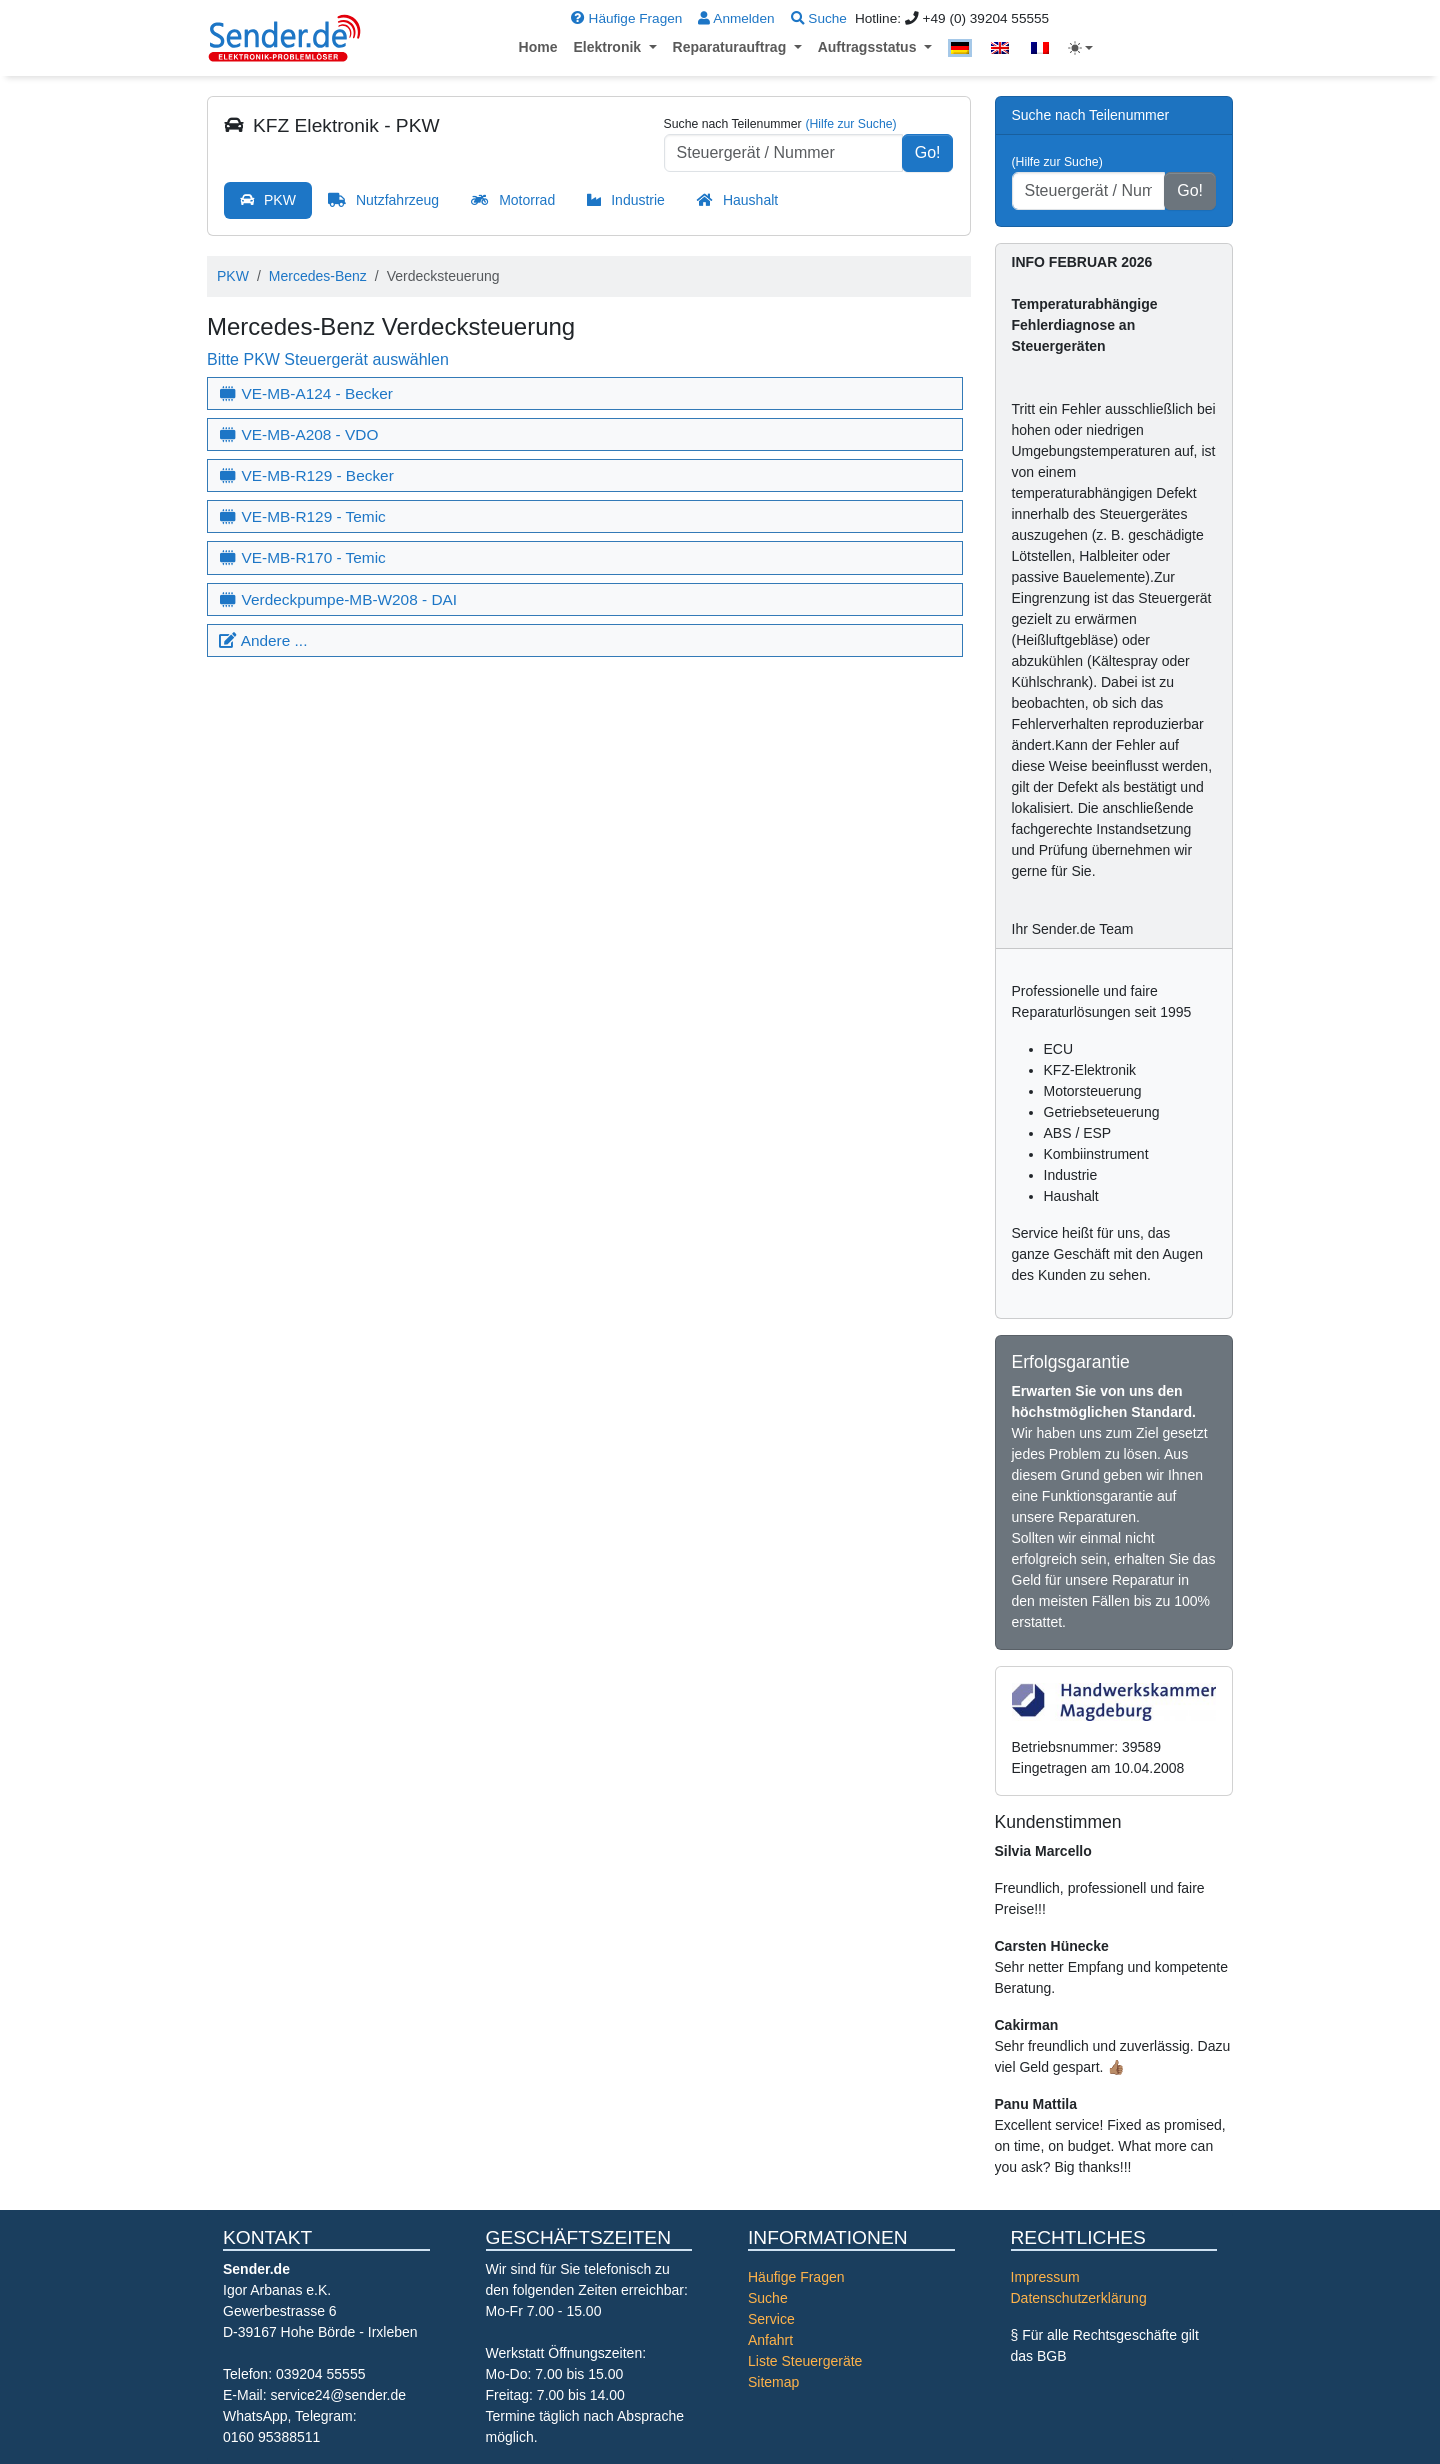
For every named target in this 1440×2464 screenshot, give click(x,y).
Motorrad (527, 200)
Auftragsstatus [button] (869, 47)
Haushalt (750, 200)
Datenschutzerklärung (1079, 2298)
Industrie (638, 200)
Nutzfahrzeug (397, 200)
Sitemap (773, 2382)
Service (771, 2319)
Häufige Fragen (626, 18)
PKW (280, 200)
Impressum (1045, 2277)
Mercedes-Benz (318, 276)
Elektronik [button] (609, 47)
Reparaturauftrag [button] (731, 47)
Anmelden (736, 18)
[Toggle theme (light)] (1081, 48)
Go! (928, 152)
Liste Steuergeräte (805, 2361)
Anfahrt (770, 2340)
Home (538, 47)
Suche (819, 18)
